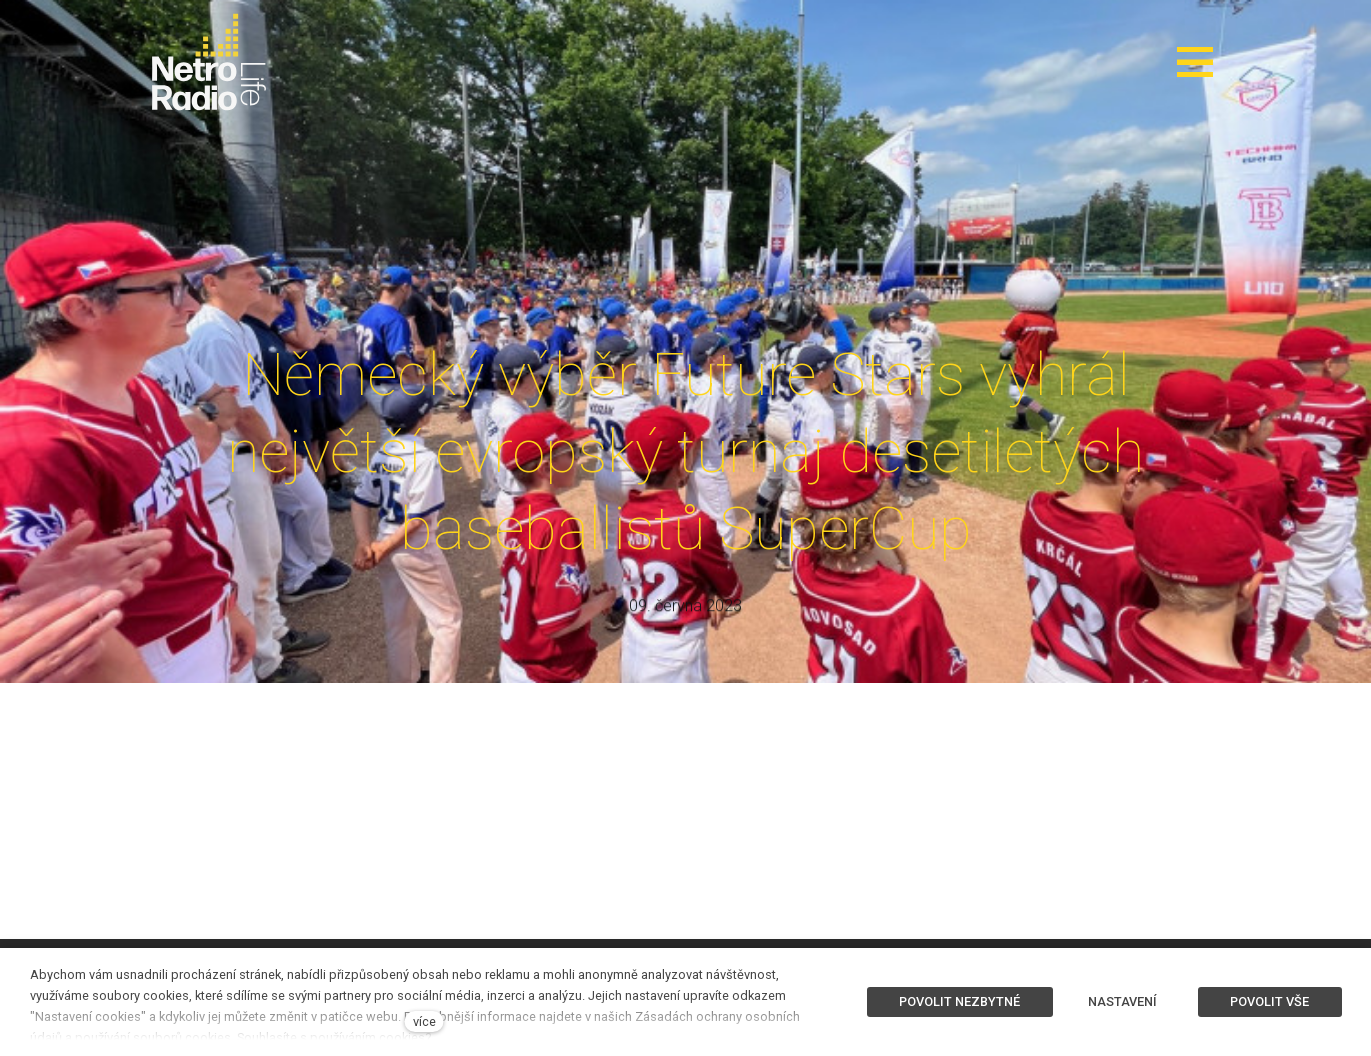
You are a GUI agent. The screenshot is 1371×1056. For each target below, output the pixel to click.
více (424, 1021)
